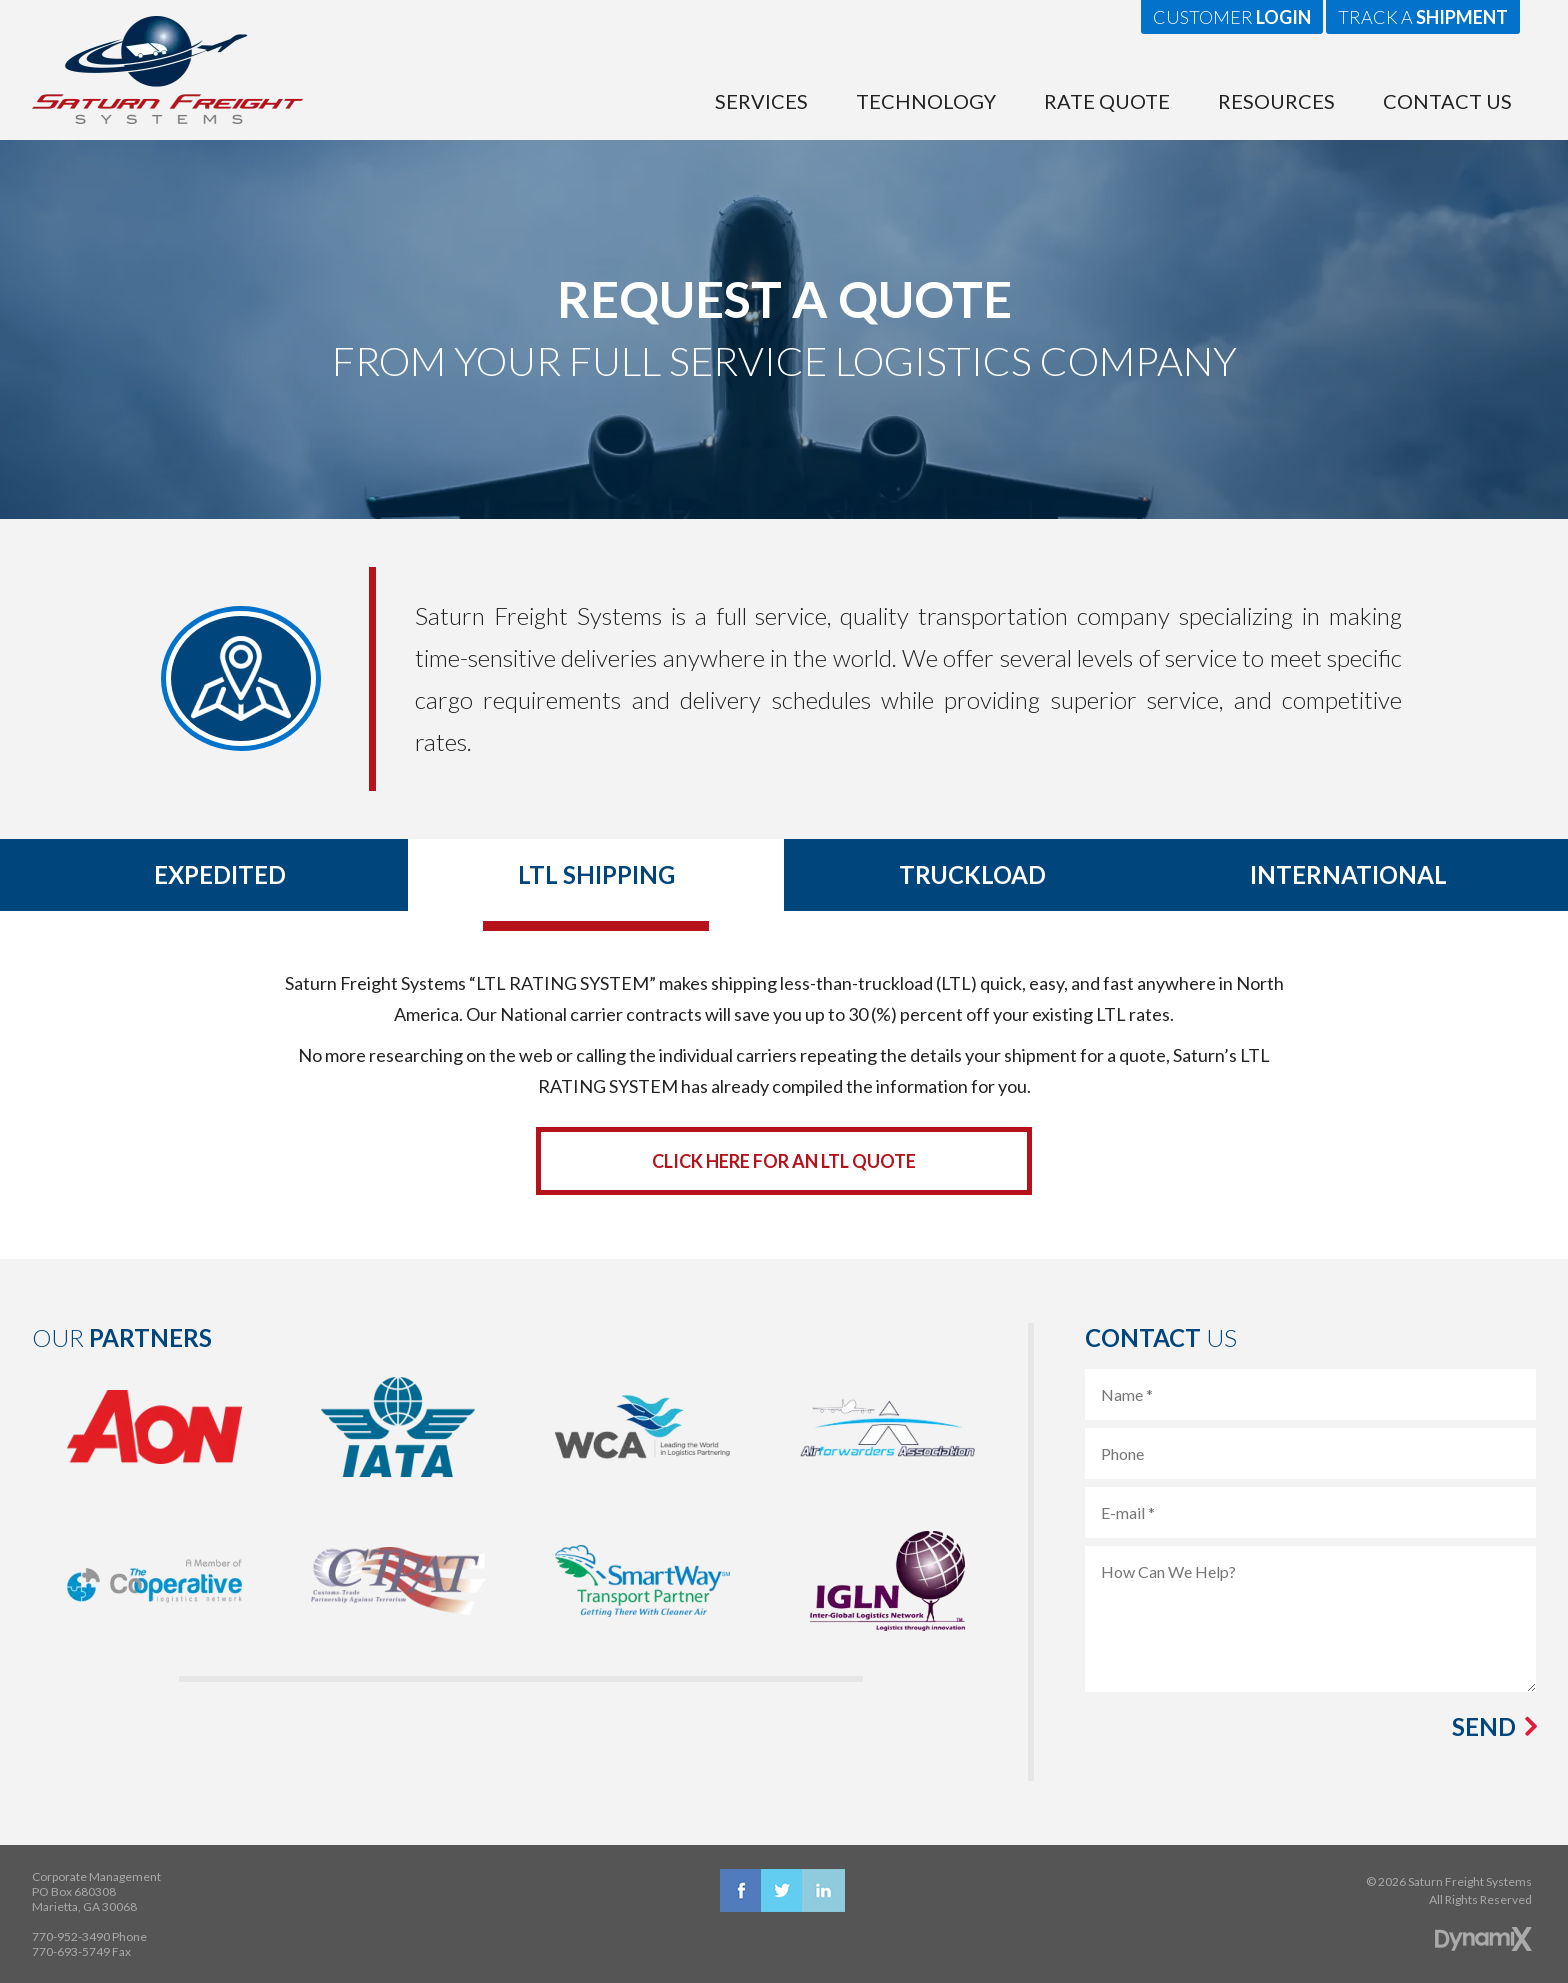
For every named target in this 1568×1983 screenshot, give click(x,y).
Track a (1423, 17)
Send (1484, 1727)
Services (761, 101)
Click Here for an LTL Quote (784, 1161)
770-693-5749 (71, 1951)
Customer (1232, 17)
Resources (1276, 101)
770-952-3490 (71, 1936)
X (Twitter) (782, 1890)
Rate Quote (1107, 101)
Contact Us (1447, 101)
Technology (926, 101)
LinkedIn (823, 1890)
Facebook (741, 1890)
